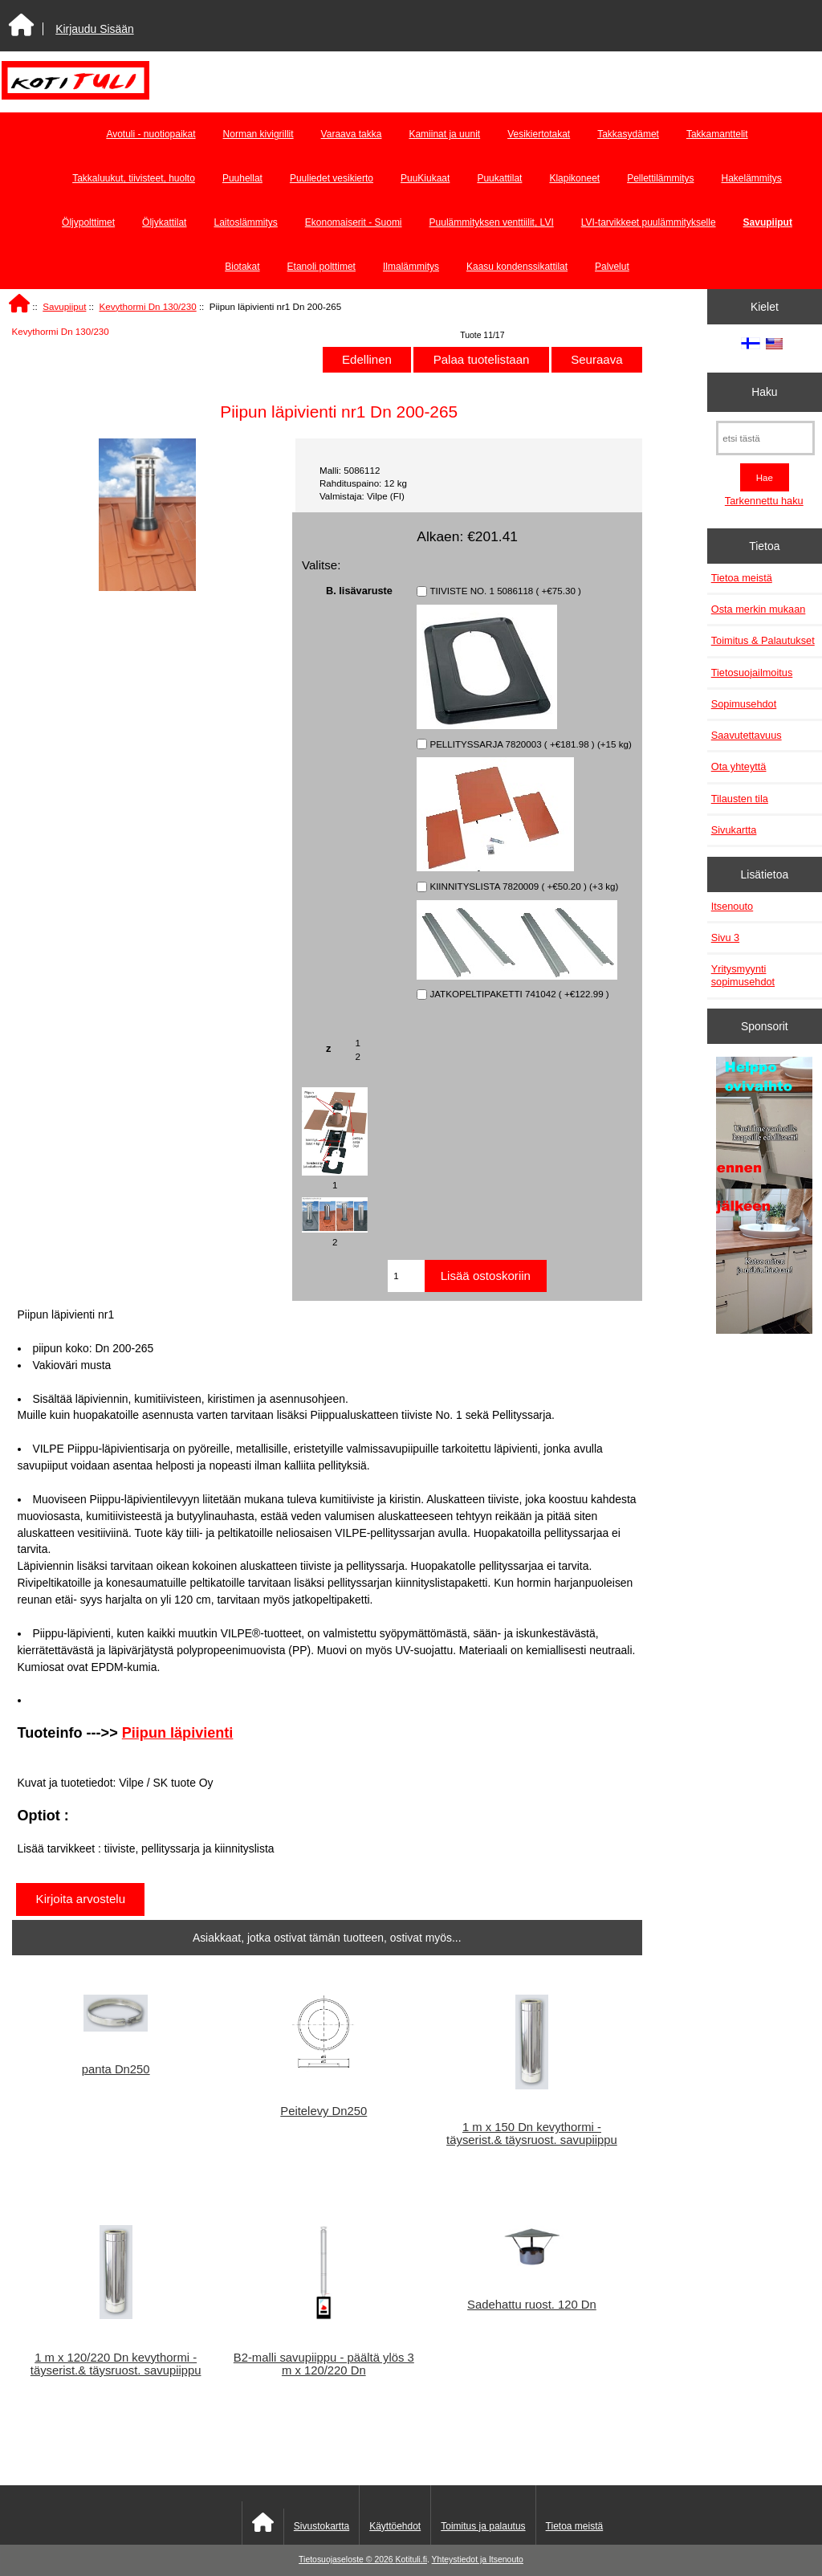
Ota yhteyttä (739, 766)
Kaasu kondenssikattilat (517, 266)
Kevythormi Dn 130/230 (148, 306)
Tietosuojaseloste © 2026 (347, 2559)
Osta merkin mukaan (758, 609)
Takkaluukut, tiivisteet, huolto (133, 178)
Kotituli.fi (411, 2559)
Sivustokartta (321, 2526)
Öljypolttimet (88, 222)
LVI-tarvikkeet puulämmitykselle (648, 222)
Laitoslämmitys (245, 222)
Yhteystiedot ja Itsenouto (477, 2559)
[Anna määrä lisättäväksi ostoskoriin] (406, 1276)
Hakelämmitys (752, 178)
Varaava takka (351, 134)
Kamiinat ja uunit (444, 134)
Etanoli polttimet (321, 266)
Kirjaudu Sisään (94, 28)
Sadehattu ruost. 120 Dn (531, 2304)
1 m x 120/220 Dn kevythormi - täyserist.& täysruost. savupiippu (116, 2364)
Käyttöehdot (395, 2526)
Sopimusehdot (744, 704)
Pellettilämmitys (660, 178)
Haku (764, 391)
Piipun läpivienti (178, 1733)
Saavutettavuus (746, 735)
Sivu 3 (725, 937)
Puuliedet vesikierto (331, 178)
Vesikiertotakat (538, 134)
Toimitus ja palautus (483, 2526)
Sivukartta (734, 830)
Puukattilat (499, 178)
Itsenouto (732, 906)
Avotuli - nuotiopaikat (150, 134)
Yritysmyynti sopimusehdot (743, 975)
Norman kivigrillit (258, 134)
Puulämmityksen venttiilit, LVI (491, 222)
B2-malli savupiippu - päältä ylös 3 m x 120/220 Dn (324, 2364)
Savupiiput (64, 306)
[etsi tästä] (765, 438)
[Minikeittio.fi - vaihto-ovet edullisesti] (764, 1197)
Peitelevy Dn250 (323, 2111)
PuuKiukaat (425, 178)
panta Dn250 (116, 2069)
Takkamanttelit (717, 134)
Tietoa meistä (741, 578)
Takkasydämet (628, 134)
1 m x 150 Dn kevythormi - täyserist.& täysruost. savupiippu (531, 2133)
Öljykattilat (164, 222)
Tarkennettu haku (764, 501)
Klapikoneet (574, 178)
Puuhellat (242, 178)
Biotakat (242, 266)
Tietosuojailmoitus (752, 672)
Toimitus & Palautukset (763, 640)
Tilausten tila (739, 799)
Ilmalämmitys (411, 266)
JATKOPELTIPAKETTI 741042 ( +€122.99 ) (518, 994)
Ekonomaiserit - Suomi (353, 222)
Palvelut (612, 266)
